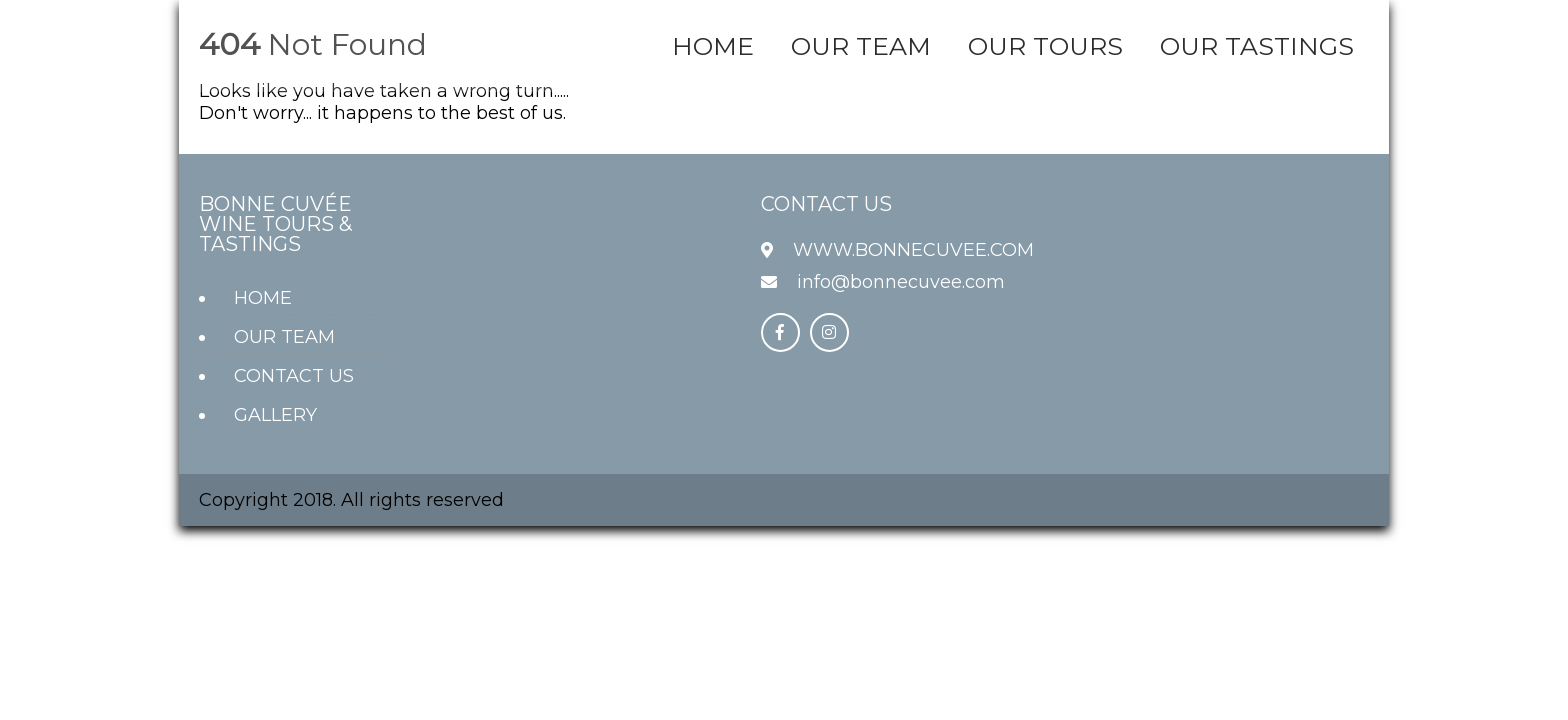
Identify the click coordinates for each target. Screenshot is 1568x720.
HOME (713, 46)
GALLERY (275, 415)
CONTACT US (294, 376)
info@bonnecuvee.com (901, 282)
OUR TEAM (861, 46)
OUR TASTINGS (1257, 46)
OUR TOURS (1045, 46)
